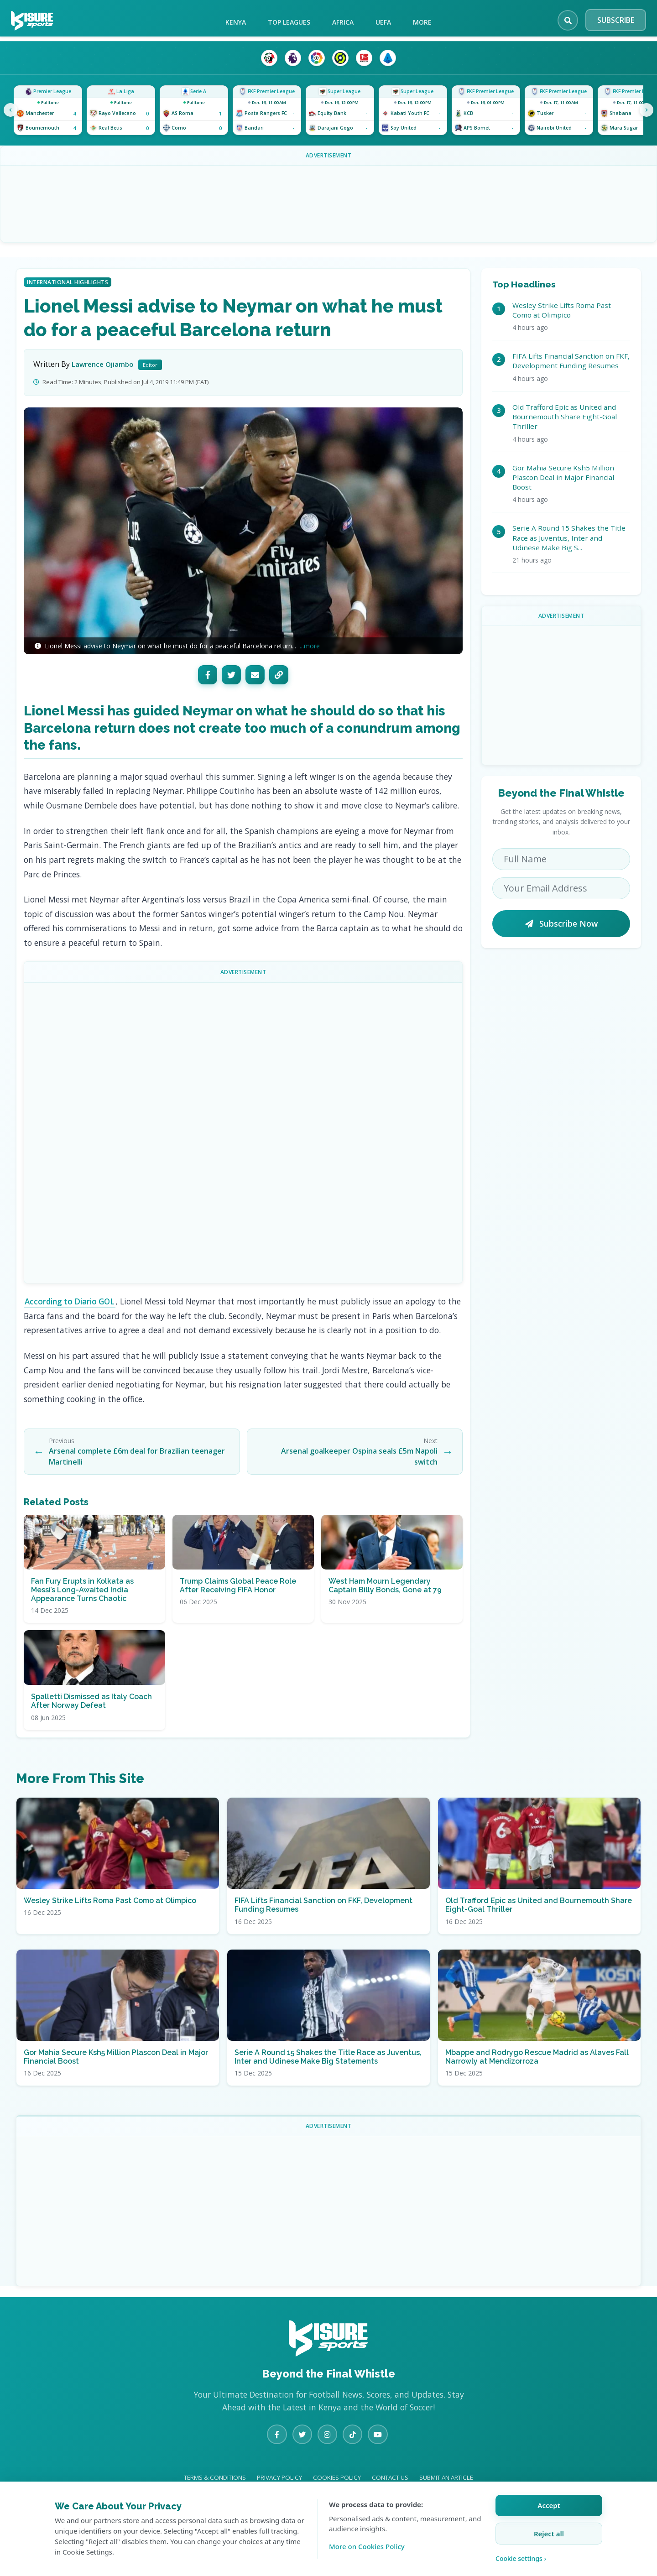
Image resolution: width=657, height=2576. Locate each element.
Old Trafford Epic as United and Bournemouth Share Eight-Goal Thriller (564, 416)
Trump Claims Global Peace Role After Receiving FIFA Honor (238, 1599)
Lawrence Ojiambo (104, 364)
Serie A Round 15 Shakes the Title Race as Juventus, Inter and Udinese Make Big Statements (328, 2071)
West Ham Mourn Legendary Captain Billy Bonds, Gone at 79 (385, 1599)
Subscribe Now (561, 923)
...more (310, 645)
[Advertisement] (243, 1130)
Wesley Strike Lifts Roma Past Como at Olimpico (561, 310)
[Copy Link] (278, 674)
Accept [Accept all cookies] (548, 2505)
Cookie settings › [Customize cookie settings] (520, 2558)
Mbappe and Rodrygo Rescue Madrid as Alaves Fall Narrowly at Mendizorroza (537, 2071)
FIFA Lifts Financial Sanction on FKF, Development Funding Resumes (571, 360)
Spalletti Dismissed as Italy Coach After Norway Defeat (91, 1715)
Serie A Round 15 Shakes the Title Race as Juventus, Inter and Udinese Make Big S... (569, 537)
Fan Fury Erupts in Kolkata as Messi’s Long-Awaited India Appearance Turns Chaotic (82, 1604)
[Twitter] (231, 674)
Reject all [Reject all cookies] (549, 2533)
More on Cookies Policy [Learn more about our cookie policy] (367, 2546)
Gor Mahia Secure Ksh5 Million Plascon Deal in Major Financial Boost (563, 477)
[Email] (255, 674)
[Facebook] (207, 674)
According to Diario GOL (72, 1301)
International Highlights (67, 282)
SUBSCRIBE (615, 20)
